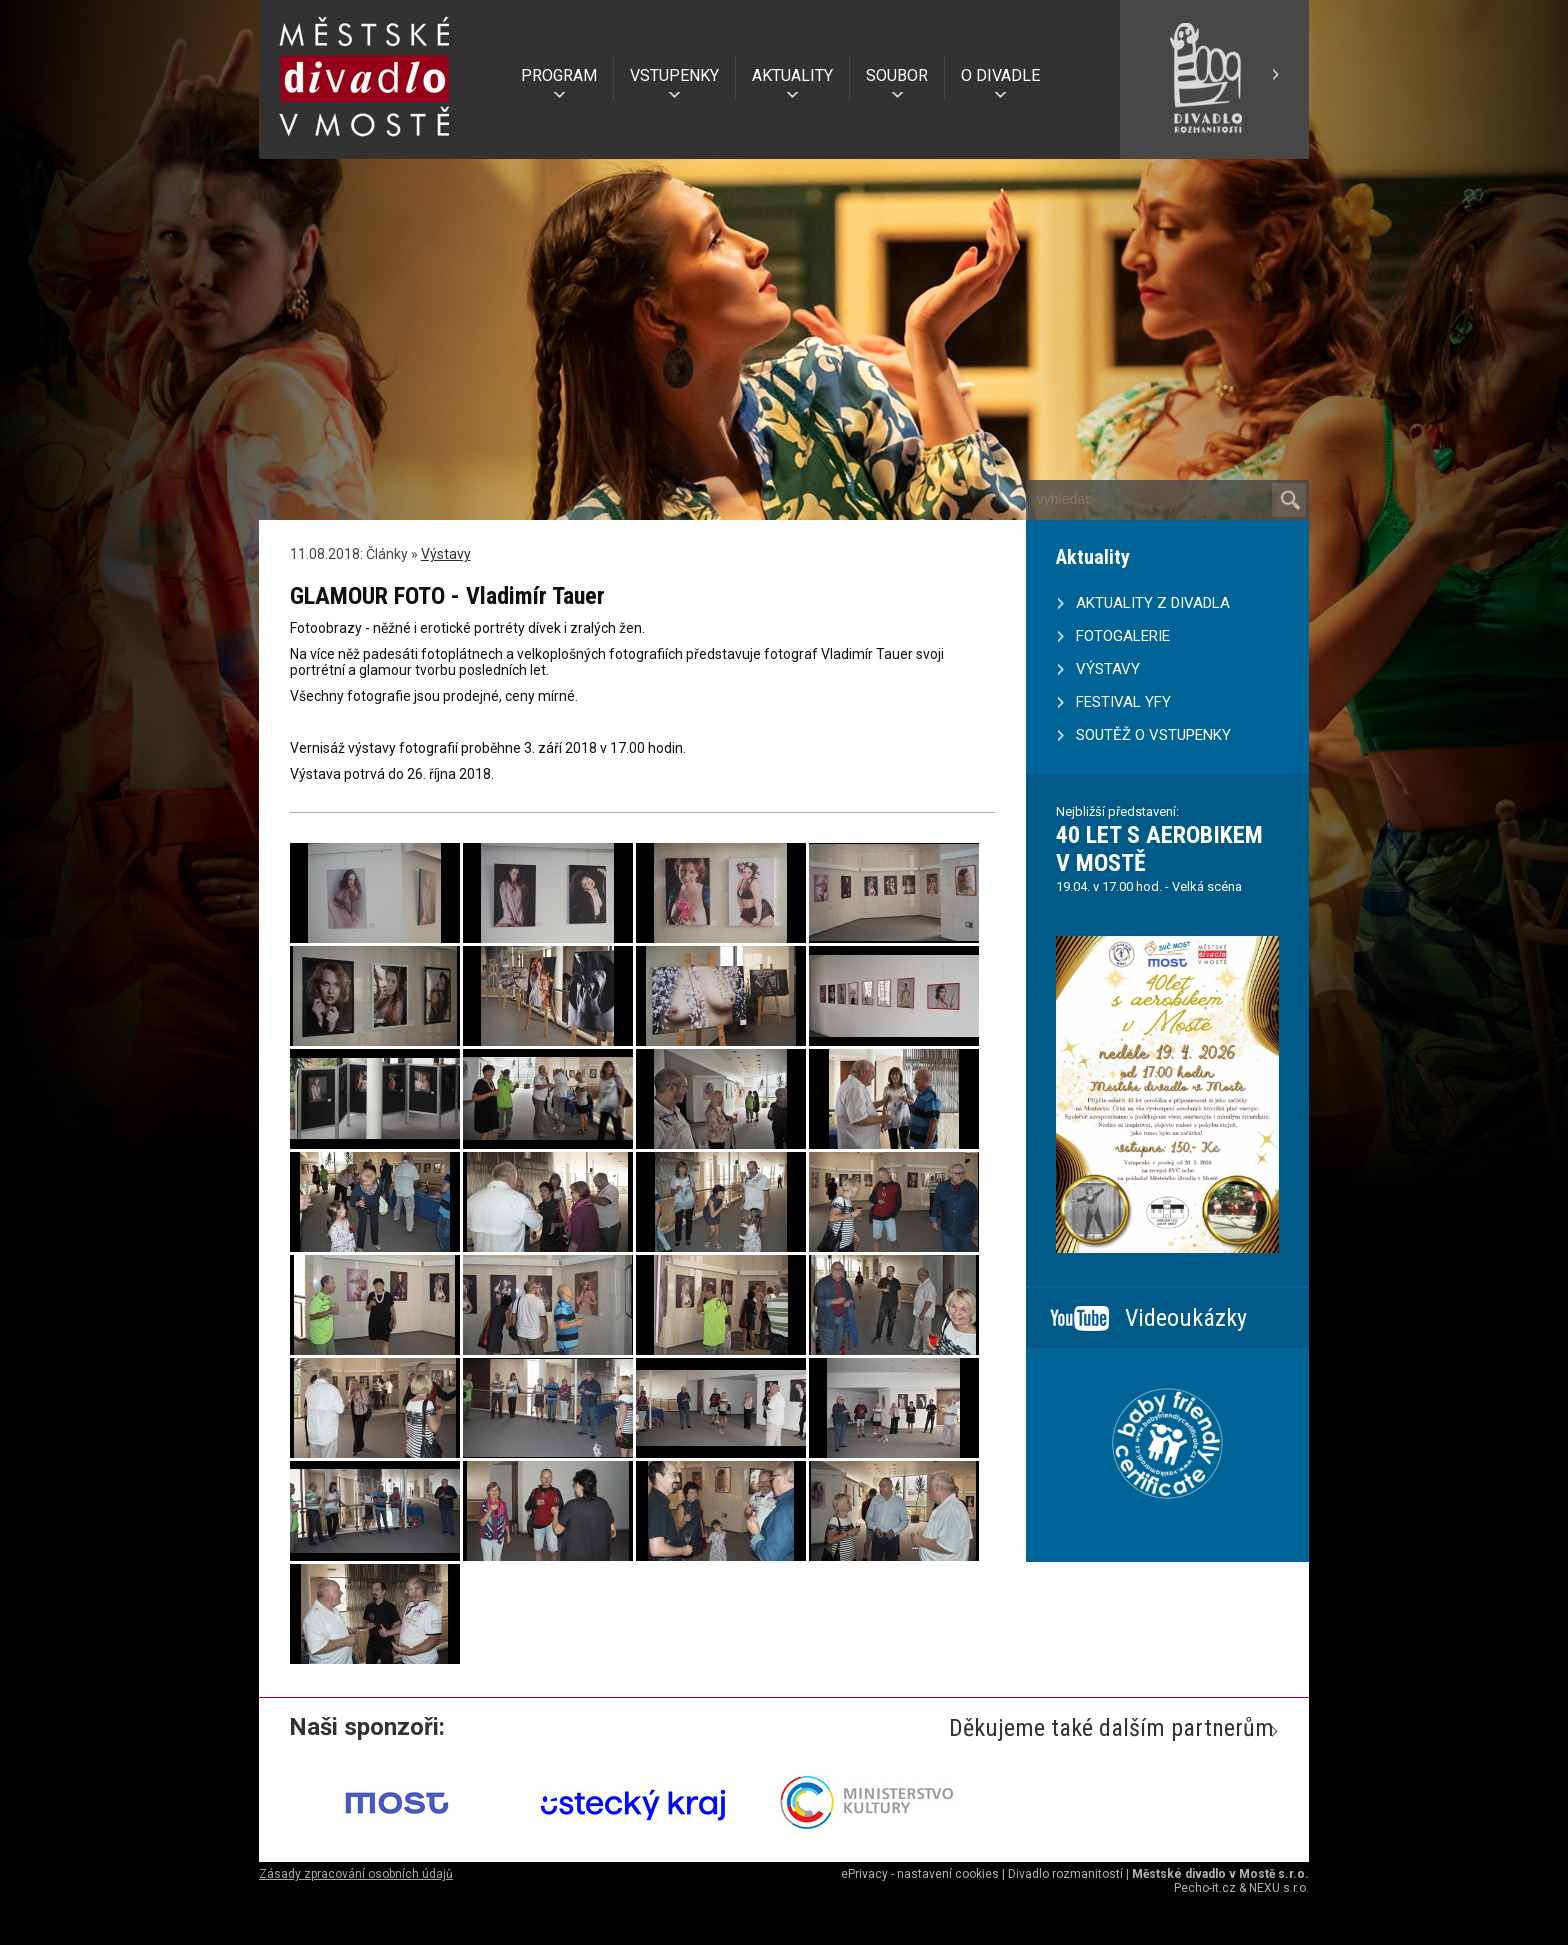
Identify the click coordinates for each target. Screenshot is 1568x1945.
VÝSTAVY (1108, 669)
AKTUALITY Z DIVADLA (1153, 603)
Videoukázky (1186, 1318)
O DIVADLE (1000, 75)
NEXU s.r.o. (1279, 1888)
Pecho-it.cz (1205, 1888)
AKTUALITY (792, 75)
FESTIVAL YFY (1123, 702)
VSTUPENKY (674, 75)
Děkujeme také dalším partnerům (1111, 1728)
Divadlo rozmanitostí (1065, 1874)
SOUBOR (897, 75)
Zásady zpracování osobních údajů (356, 1874)
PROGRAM (559, 75)
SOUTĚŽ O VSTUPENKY (1153, 735)
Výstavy (446, 554)
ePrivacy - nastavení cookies (920, 1874)
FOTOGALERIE (1123, 636)
